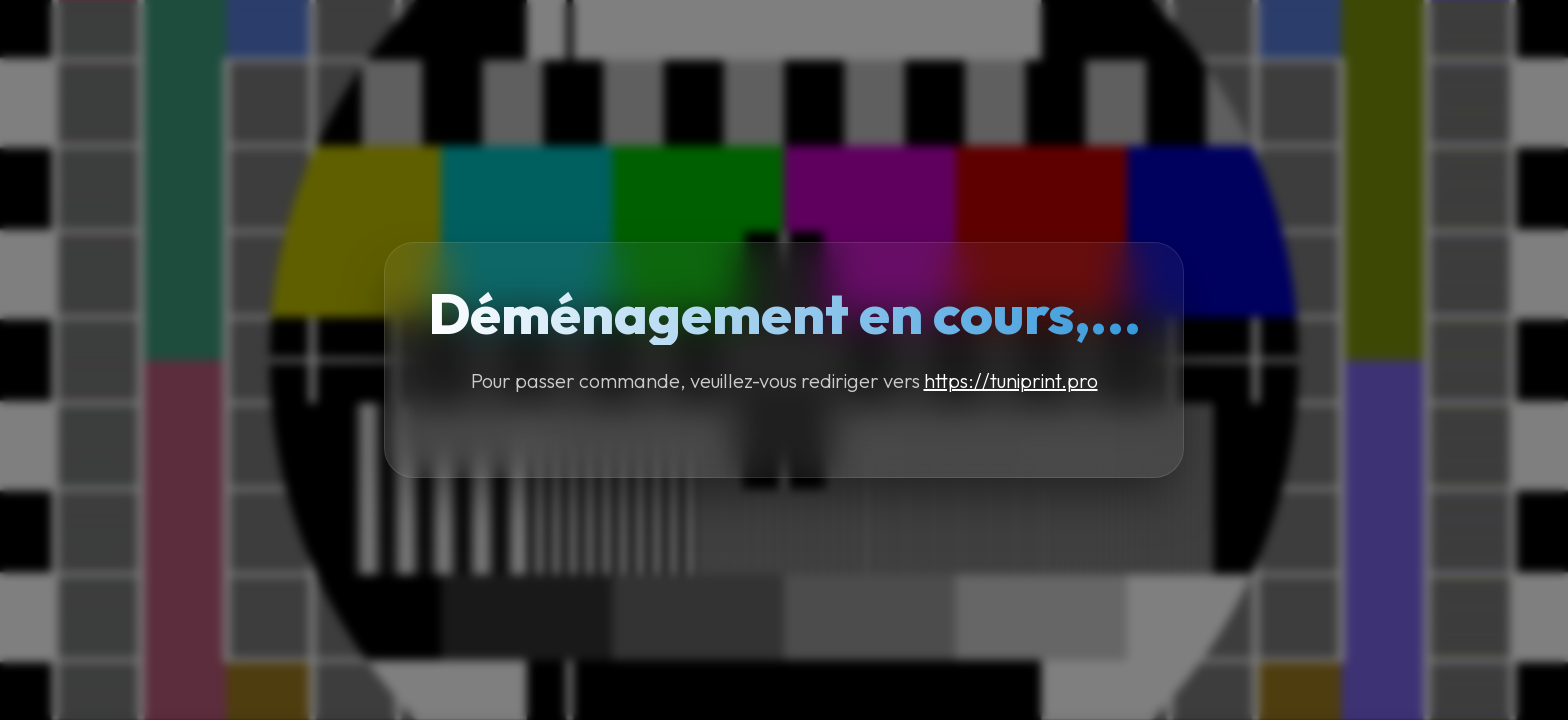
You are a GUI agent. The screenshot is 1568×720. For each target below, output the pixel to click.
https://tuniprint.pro (1011, 380)
